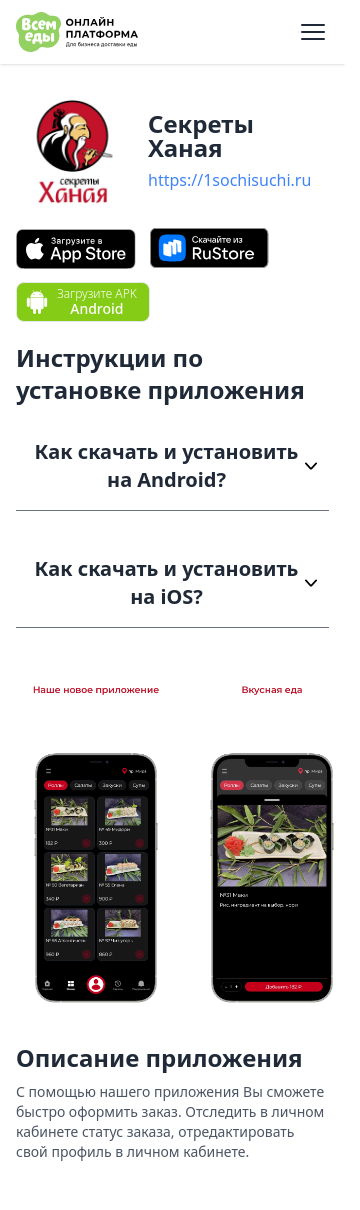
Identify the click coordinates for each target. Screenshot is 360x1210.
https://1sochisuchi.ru (229, 180)
